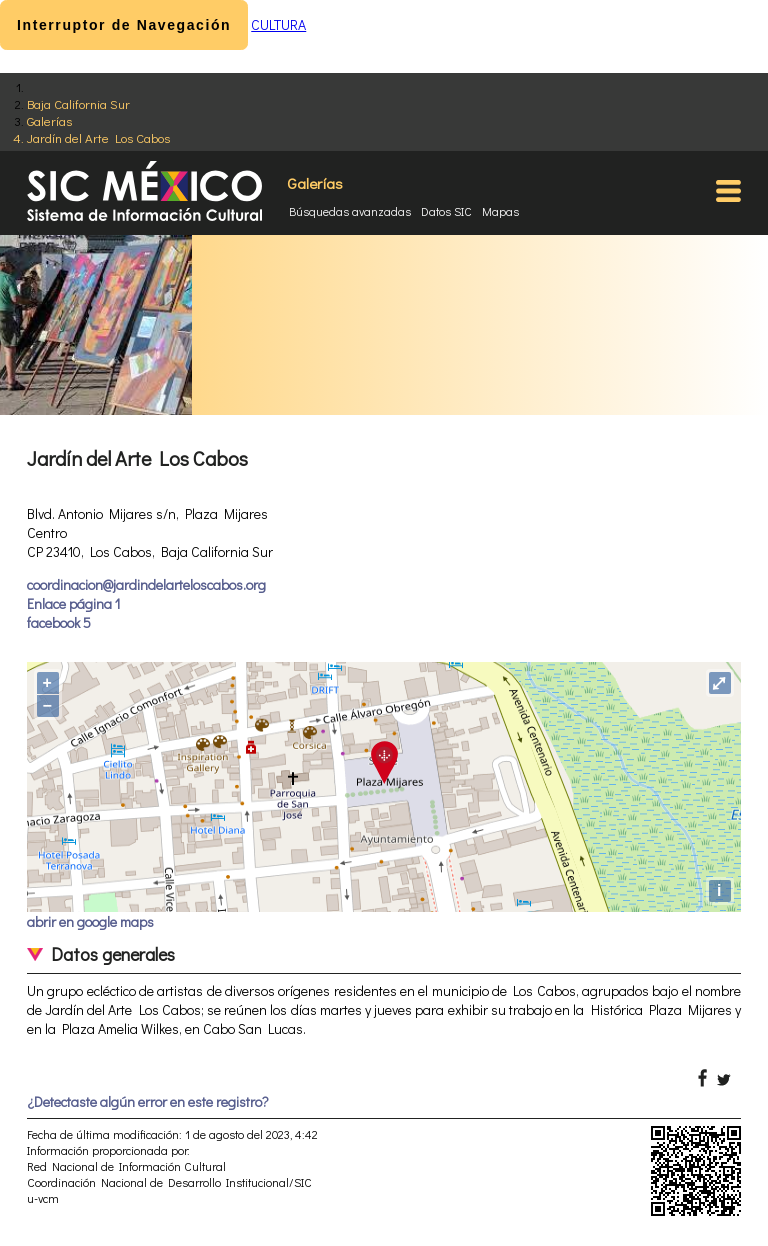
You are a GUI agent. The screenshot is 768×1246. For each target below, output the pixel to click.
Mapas (500, 211)
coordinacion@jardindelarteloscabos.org (146, 584)
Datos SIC (446, 211)
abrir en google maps (90, 921)
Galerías (49, 120)
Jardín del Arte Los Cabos (98, 137)
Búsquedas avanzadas (350, 211)
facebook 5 (59, 622)
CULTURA (278, 24)
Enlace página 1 (73, 603)
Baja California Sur (78, 103)
